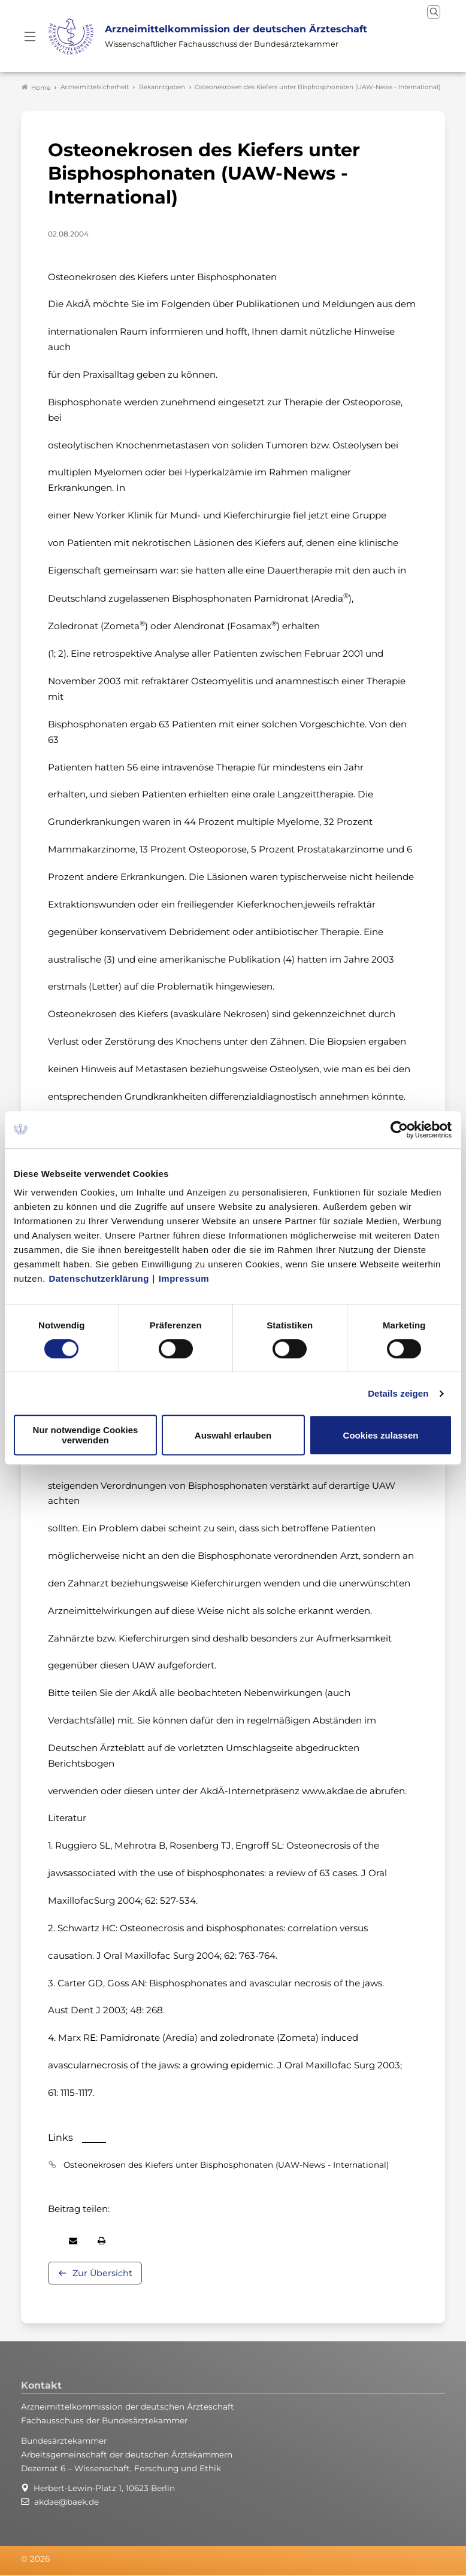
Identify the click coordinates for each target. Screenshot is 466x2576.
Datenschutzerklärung (99, 1278)
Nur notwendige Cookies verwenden (85, 1435)
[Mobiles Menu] (30, 36)
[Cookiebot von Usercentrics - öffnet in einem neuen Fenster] (399, 1129)
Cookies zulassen (381, 1435)
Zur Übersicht (102, 2273)
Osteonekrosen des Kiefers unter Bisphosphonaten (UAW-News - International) (226, 2165)
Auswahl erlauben (233, 1435)
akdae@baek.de (66, 2502)
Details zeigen (398, 1393)
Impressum (184, 1278)
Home (36, 87)
